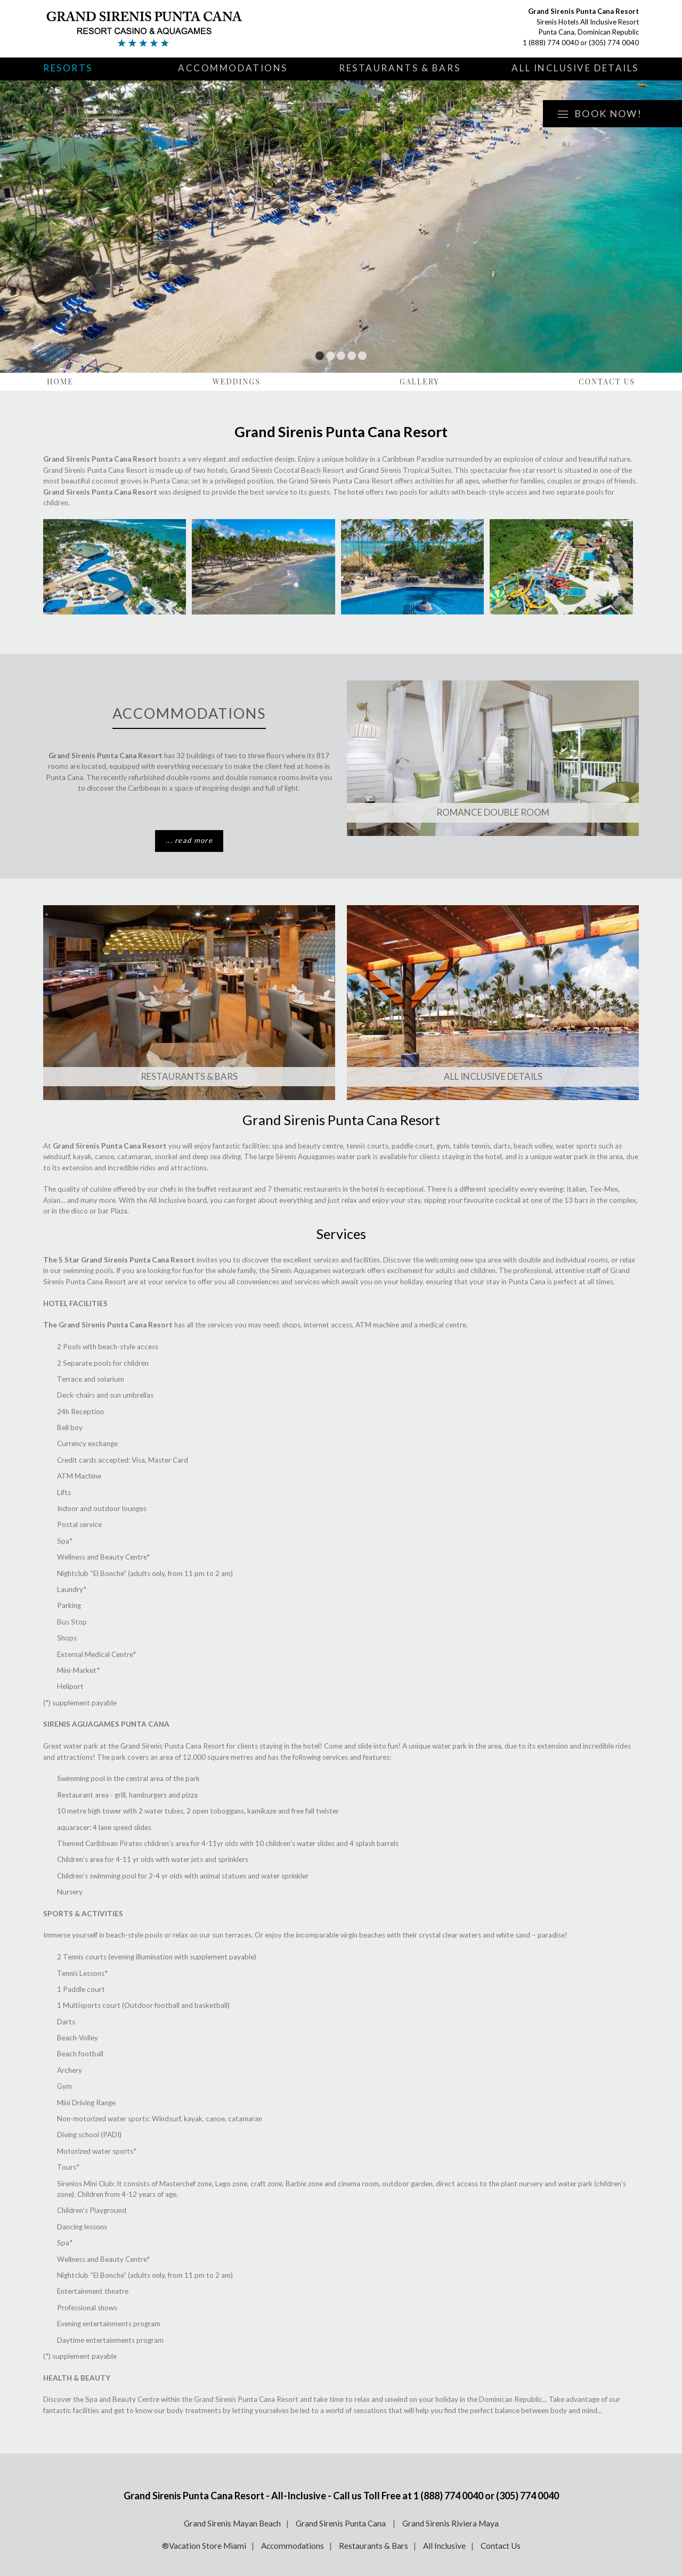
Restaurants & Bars (399, 67)
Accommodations (233, 67)
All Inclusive (444, 2545)
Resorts (68, 67)
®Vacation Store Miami (204, 2545)
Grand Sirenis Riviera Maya (450, 2523)
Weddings (237, 381)
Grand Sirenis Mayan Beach (232, 2523)
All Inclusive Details (575, 67)
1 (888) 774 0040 (551, 42)
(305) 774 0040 (614, 42)
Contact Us (607, 381)
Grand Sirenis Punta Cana (341, 2523)
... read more (189, 840)
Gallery (420, 381)
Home (60, 381)
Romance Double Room (492, 812)
